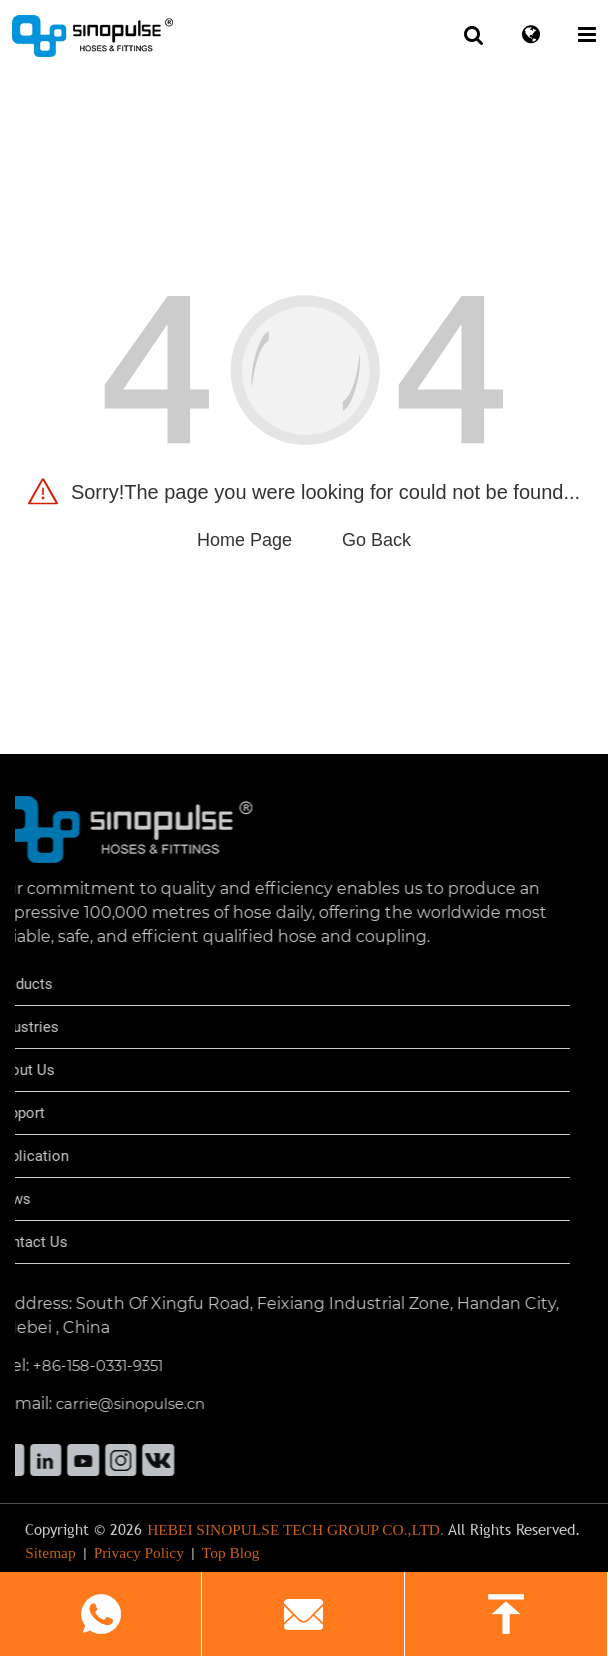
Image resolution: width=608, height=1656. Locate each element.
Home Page (244, 540)
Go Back (376, 540)
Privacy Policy (139, 1560)
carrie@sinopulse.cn (96, 1403)
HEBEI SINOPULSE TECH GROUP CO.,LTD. (295, 1537)
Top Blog (231, 1560)
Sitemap (50, 1560)
